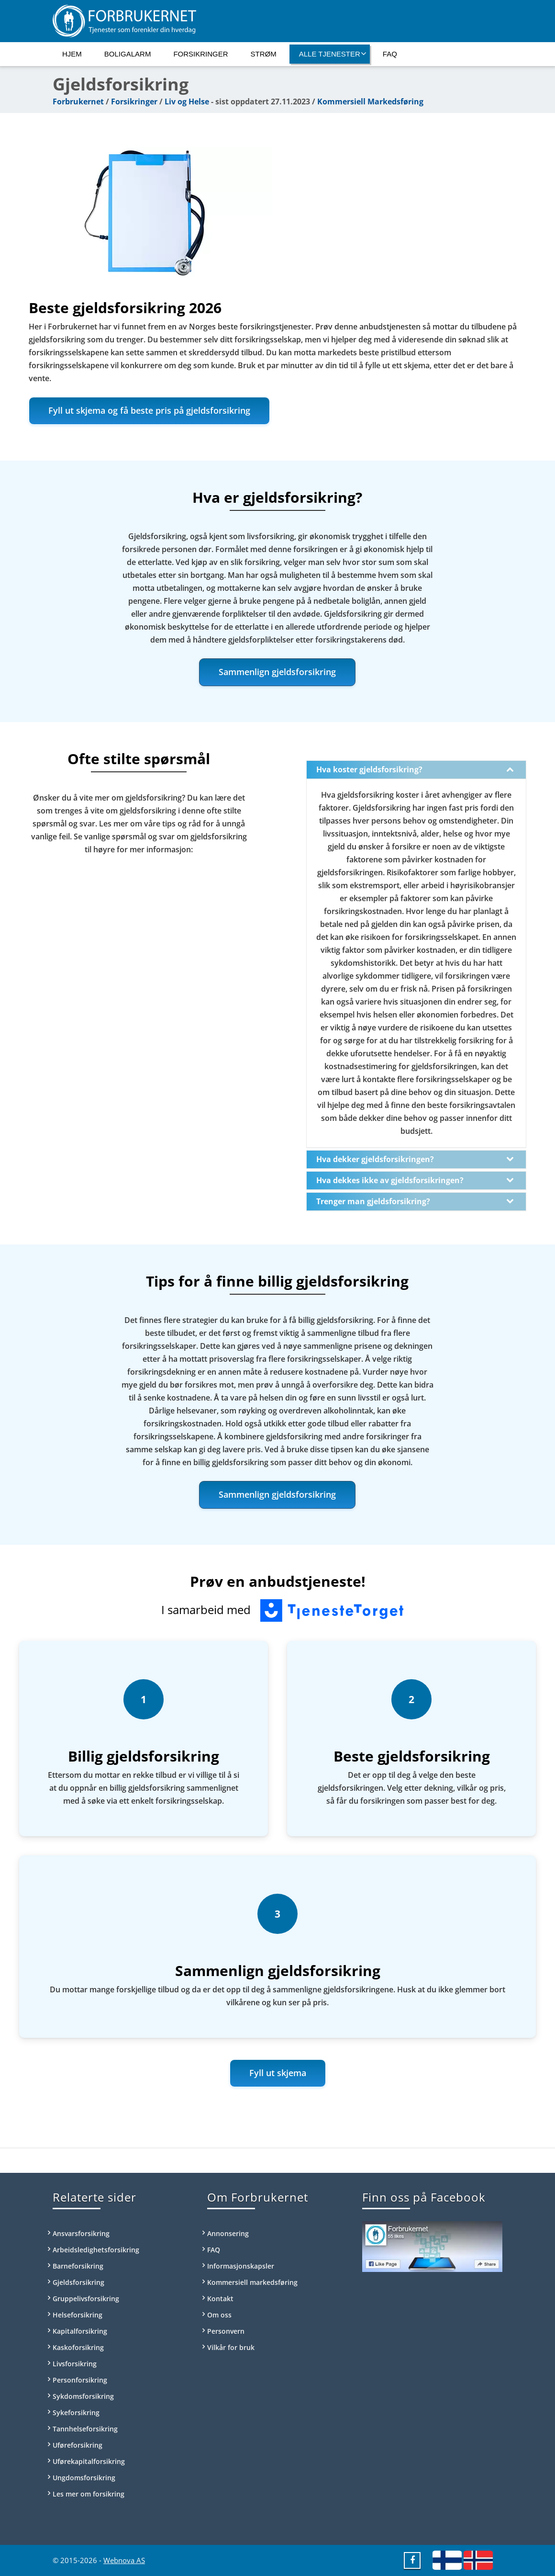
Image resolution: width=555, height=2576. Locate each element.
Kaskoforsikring (78, 2347)
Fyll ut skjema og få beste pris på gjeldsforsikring (149, 410)
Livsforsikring (75, 2363)
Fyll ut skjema (277, 2073)
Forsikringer (200, 54)
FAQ (390, 54)
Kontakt (220, 2298)
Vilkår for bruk (231, 2347)
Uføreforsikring (77, 2445)
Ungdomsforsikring (84, 2477)
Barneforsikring (78, 2266)
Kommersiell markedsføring (252, 2282)
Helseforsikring (77, 2314)
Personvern (225, 2331)
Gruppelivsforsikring (86, 2298)
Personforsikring (80, 2379)
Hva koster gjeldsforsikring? (415, 769)
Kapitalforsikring (80, 2331)
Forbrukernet (78, 101)
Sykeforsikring (76, 2412)
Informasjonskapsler (240, 2266)
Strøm (264, 54)
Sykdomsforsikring (83, 2396)
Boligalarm (127, 54)
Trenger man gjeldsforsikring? (415, 1201)
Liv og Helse (187, 101)
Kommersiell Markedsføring (370, 101)
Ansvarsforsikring (81, 2233)
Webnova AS (124, 2560)
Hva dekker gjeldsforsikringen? (415, 1159)
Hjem (72, 54)
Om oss (219, 2314)
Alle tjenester (332, 53)
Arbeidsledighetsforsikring (96, 2249)
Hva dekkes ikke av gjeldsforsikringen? (415, 1180)
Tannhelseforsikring (85, 2428)
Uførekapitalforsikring (89, 2461)
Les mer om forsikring (88, 2493)
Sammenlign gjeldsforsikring (277, 672)
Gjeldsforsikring (78, 2282)
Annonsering (228, 2233)
